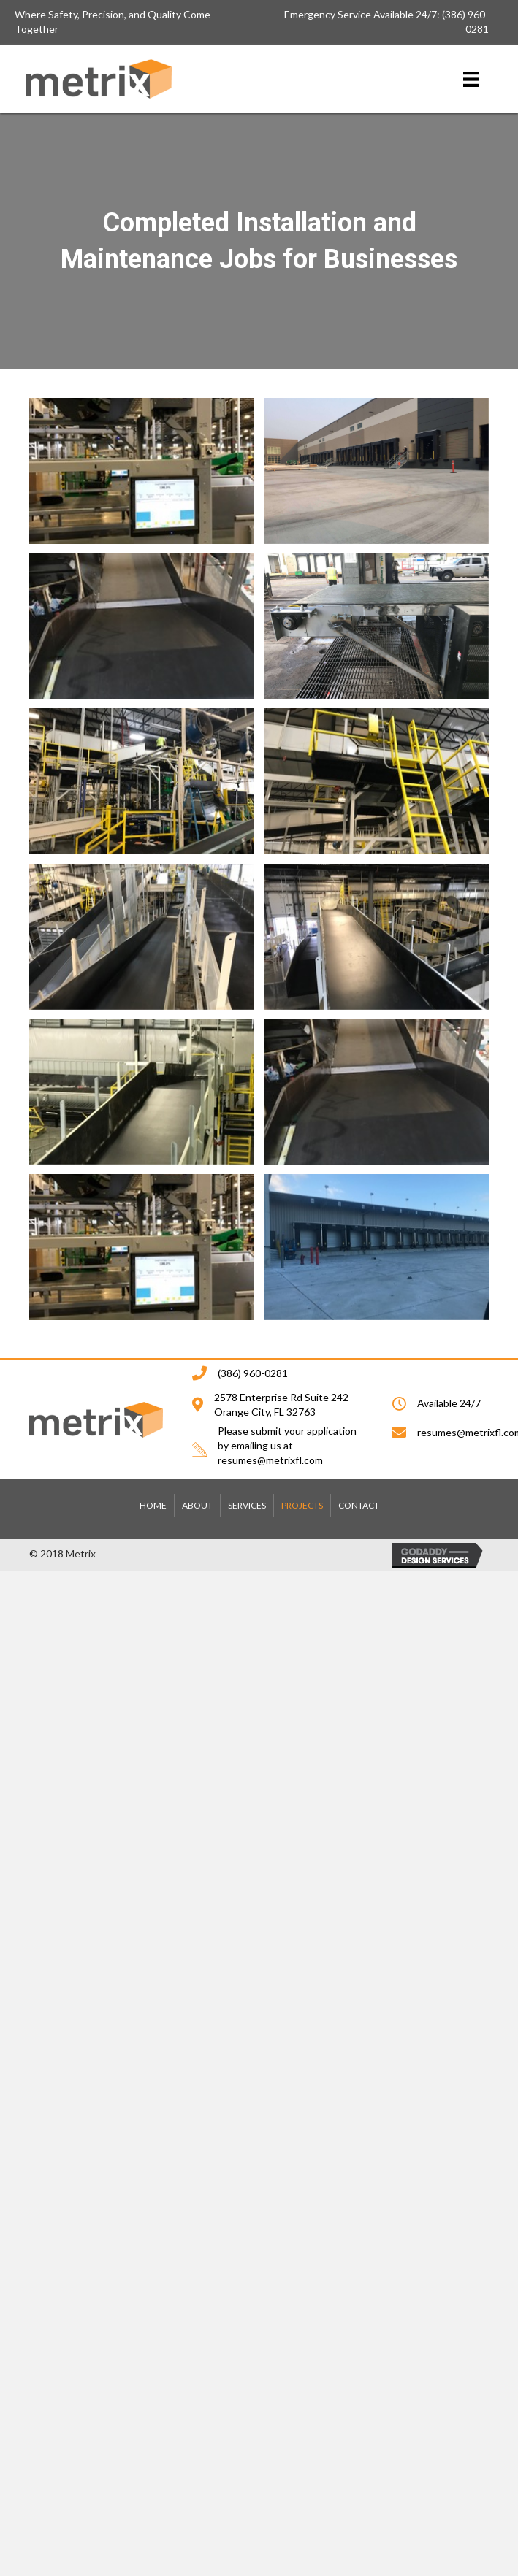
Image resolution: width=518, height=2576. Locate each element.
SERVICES (247, 1505)
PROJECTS (302, 1505)
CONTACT (358, 1505)
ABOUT (197, 1505)
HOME (153, 1505)
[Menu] (471, 78)
